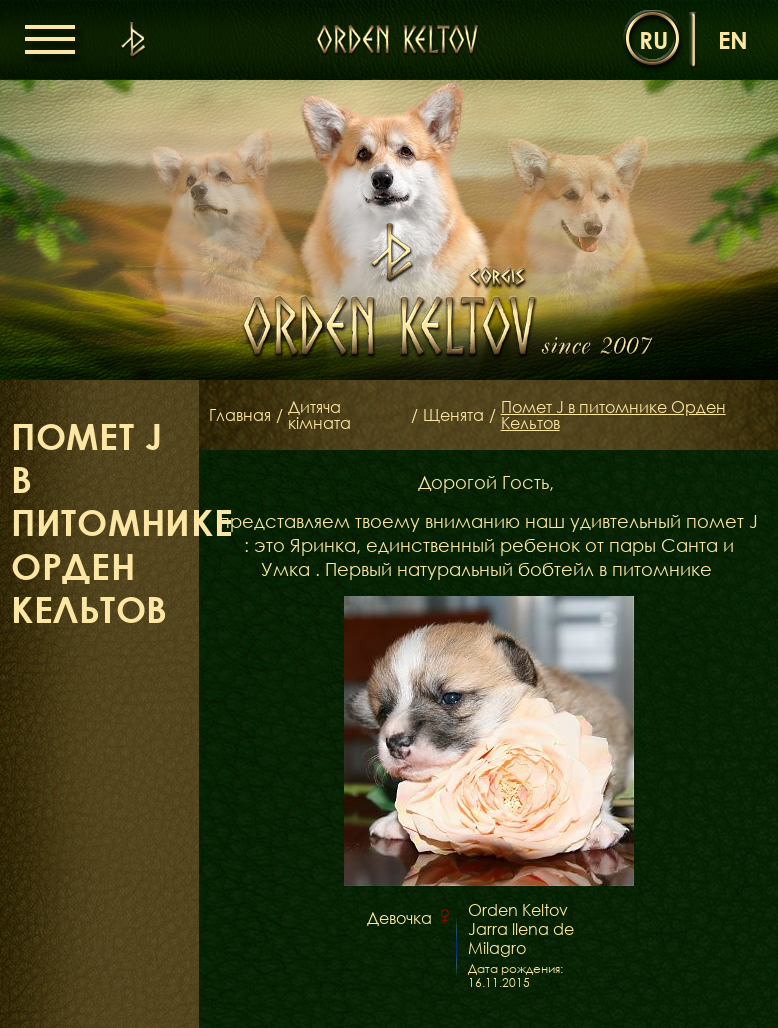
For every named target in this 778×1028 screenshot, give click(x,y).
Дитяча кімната (319, 415)
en (733, 39)
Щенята (453, 415)
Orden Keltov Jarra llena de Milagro (521, 929)
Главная (240, 415)
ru (653, 39)
